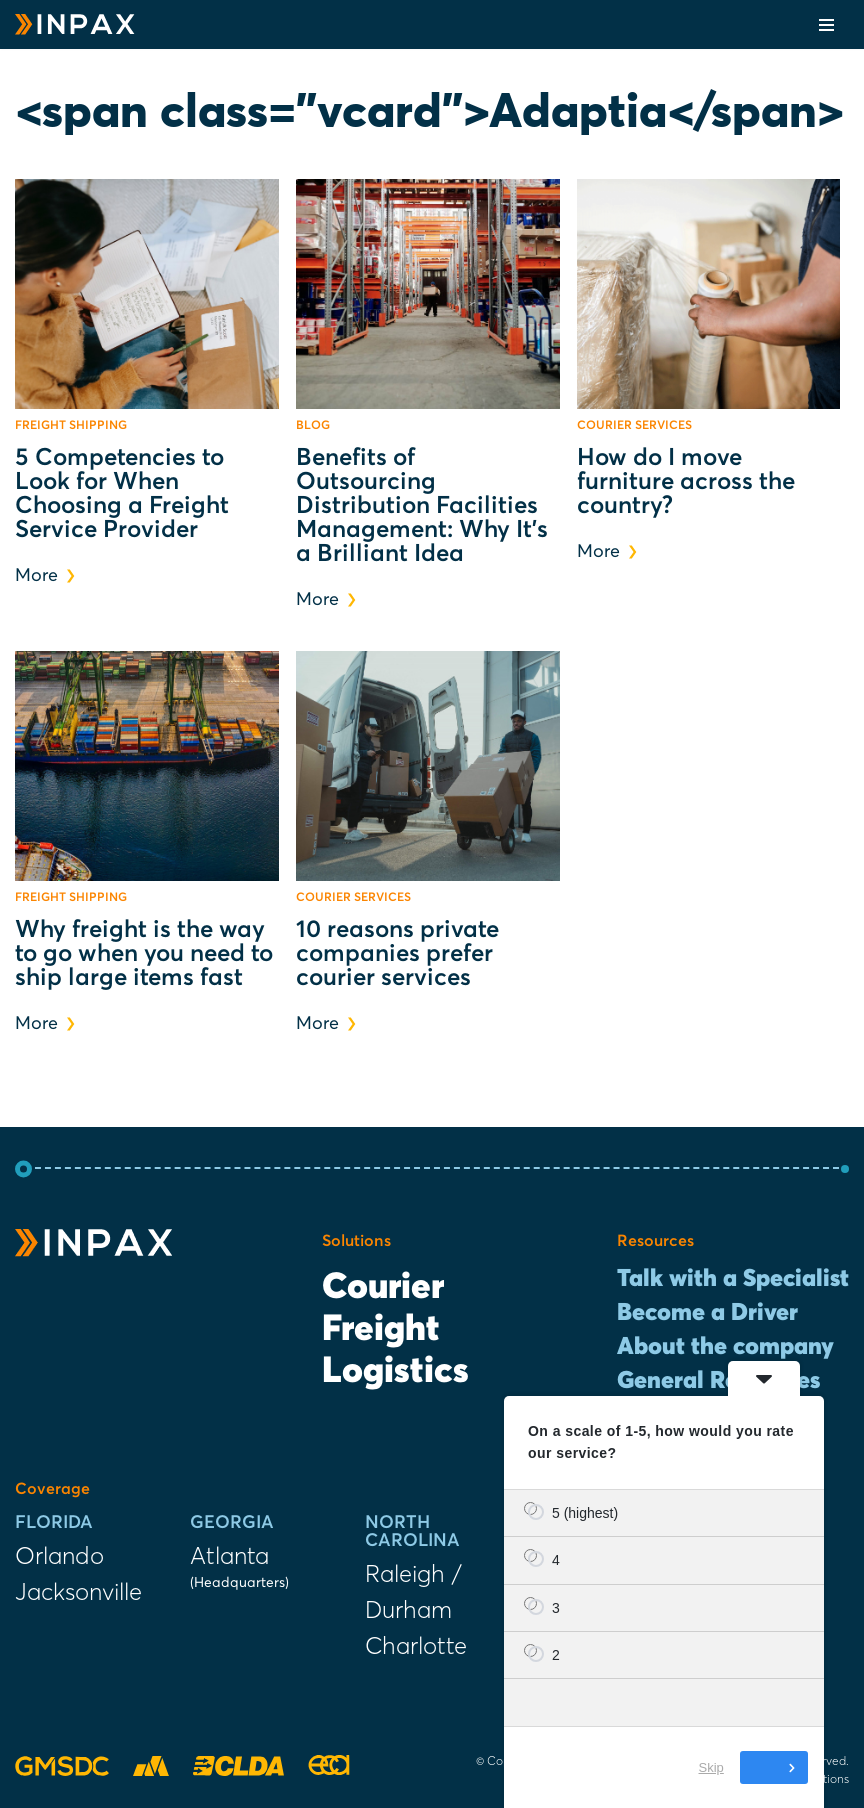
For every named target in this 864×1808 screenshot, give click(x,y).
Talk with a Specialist (733, 1279)
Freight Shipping (71, 426)
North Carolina (412, 1532)
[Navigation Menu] (826, 25)
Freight (381, 1330)
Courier (383, 1288)
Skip (711, 1767)
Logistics (395, 1372)
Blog (313, 426)
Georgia (232, 1523)
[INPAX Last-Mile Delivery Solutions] (75, 24)
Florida (54, 1523)
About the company (725, 1347)
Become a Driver (707, 1313)
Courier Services (634, 426)
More (45, 576)
